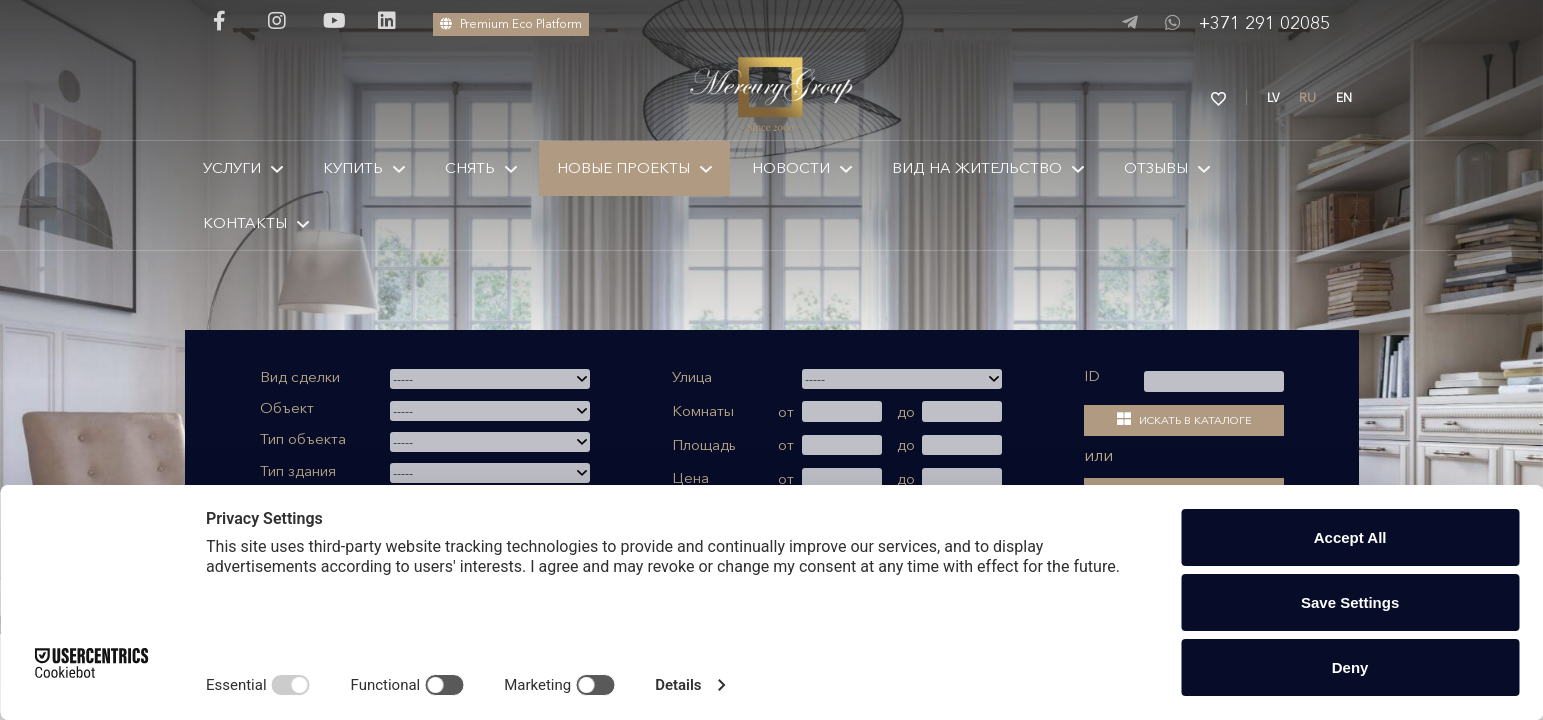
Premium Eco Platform (511, 23)
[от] (842, 411)
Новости (791, 167)
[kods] (1214, 381)
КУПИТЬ (353, 167)
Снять (470, 167)
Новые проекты (623, 167)
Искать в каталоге (1184, 419)
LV (1273, 97)
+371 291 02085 (1264, 23)
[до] (962, 411)
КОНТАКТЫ (245, 222)
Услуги (232, 167)
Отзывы (1156, 167)
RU (1307, 97)
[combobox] (490, 379)
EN (1344, 97)
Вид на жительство (977, 167)
